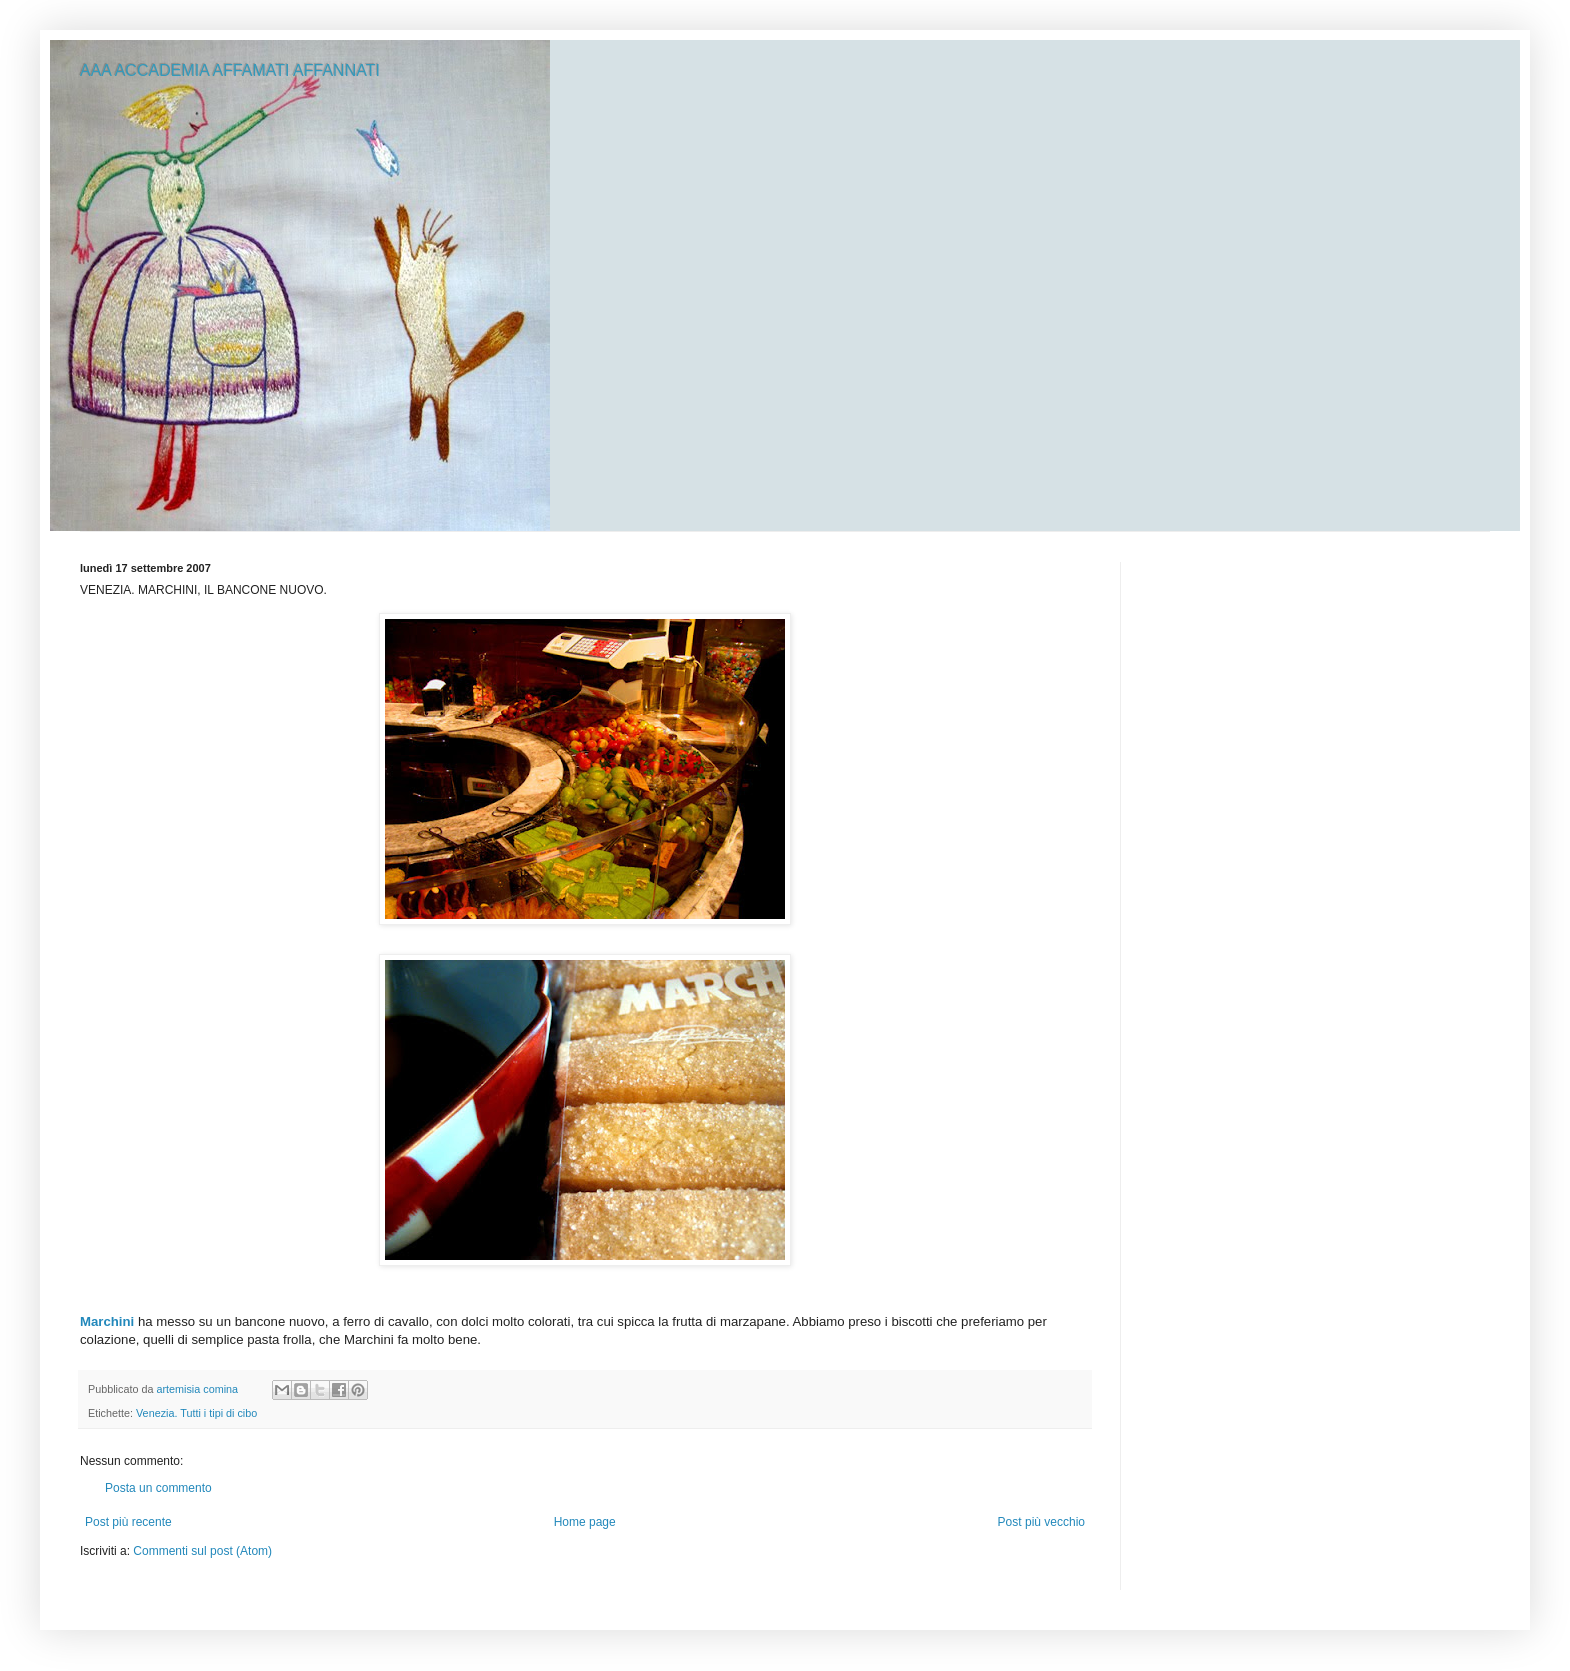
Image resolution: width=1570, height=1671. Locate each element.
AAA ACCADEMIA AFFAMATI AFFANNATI (230, 70)
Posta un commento (158, 1488)
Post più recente (128, 1522)
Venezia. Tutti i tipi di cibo (196, 1413)
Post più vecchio (1041, 1522)
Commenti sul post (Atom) (202, 1551)
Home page (585, 1522)
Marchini (107, 1321)
